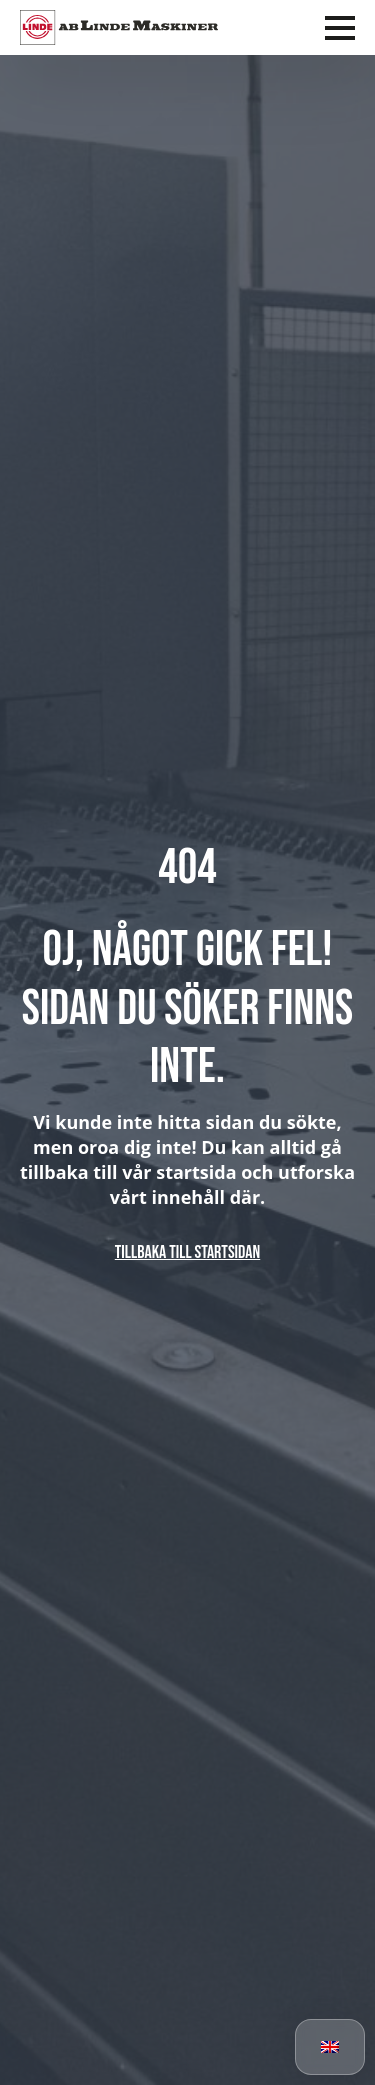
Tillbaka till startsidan (187, 1252)
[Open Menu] (340, 28)
